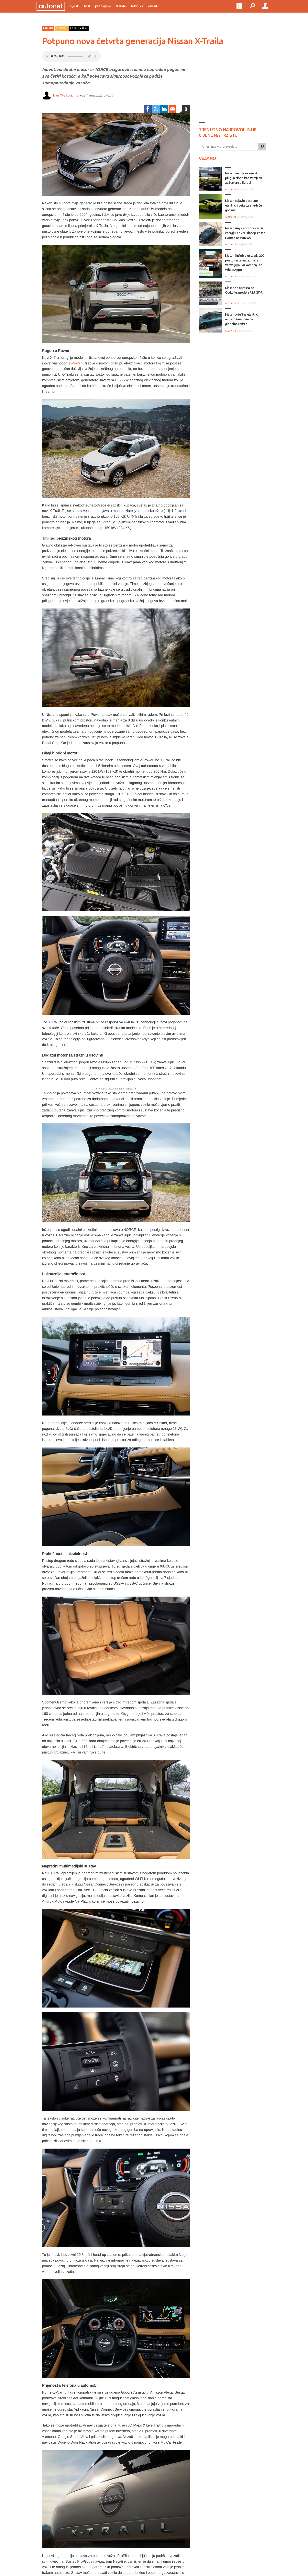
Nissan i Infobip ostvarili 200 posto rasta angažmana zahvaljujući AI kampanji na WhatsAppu (244, 262)
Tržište (126, 10)
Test (93, 10)
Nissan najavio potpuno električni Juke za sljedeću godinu (243, 205)
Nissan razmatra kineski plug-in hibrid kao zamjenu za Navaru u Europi (243, 177)
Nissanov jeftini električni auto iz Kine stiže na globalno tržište (242, 319)
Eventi (159, 10)
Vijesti (80, 10)
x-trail (83, 28)
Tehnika (142, 10)
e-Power (75, 363)
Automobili (62, 28)
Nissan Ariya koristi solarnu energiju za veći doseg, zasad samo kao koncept (245, 232)
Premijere (108, 10)
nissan (73, 28)
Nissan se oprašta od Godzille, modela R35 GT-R (244, 290)
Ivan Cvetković (63, 95)
